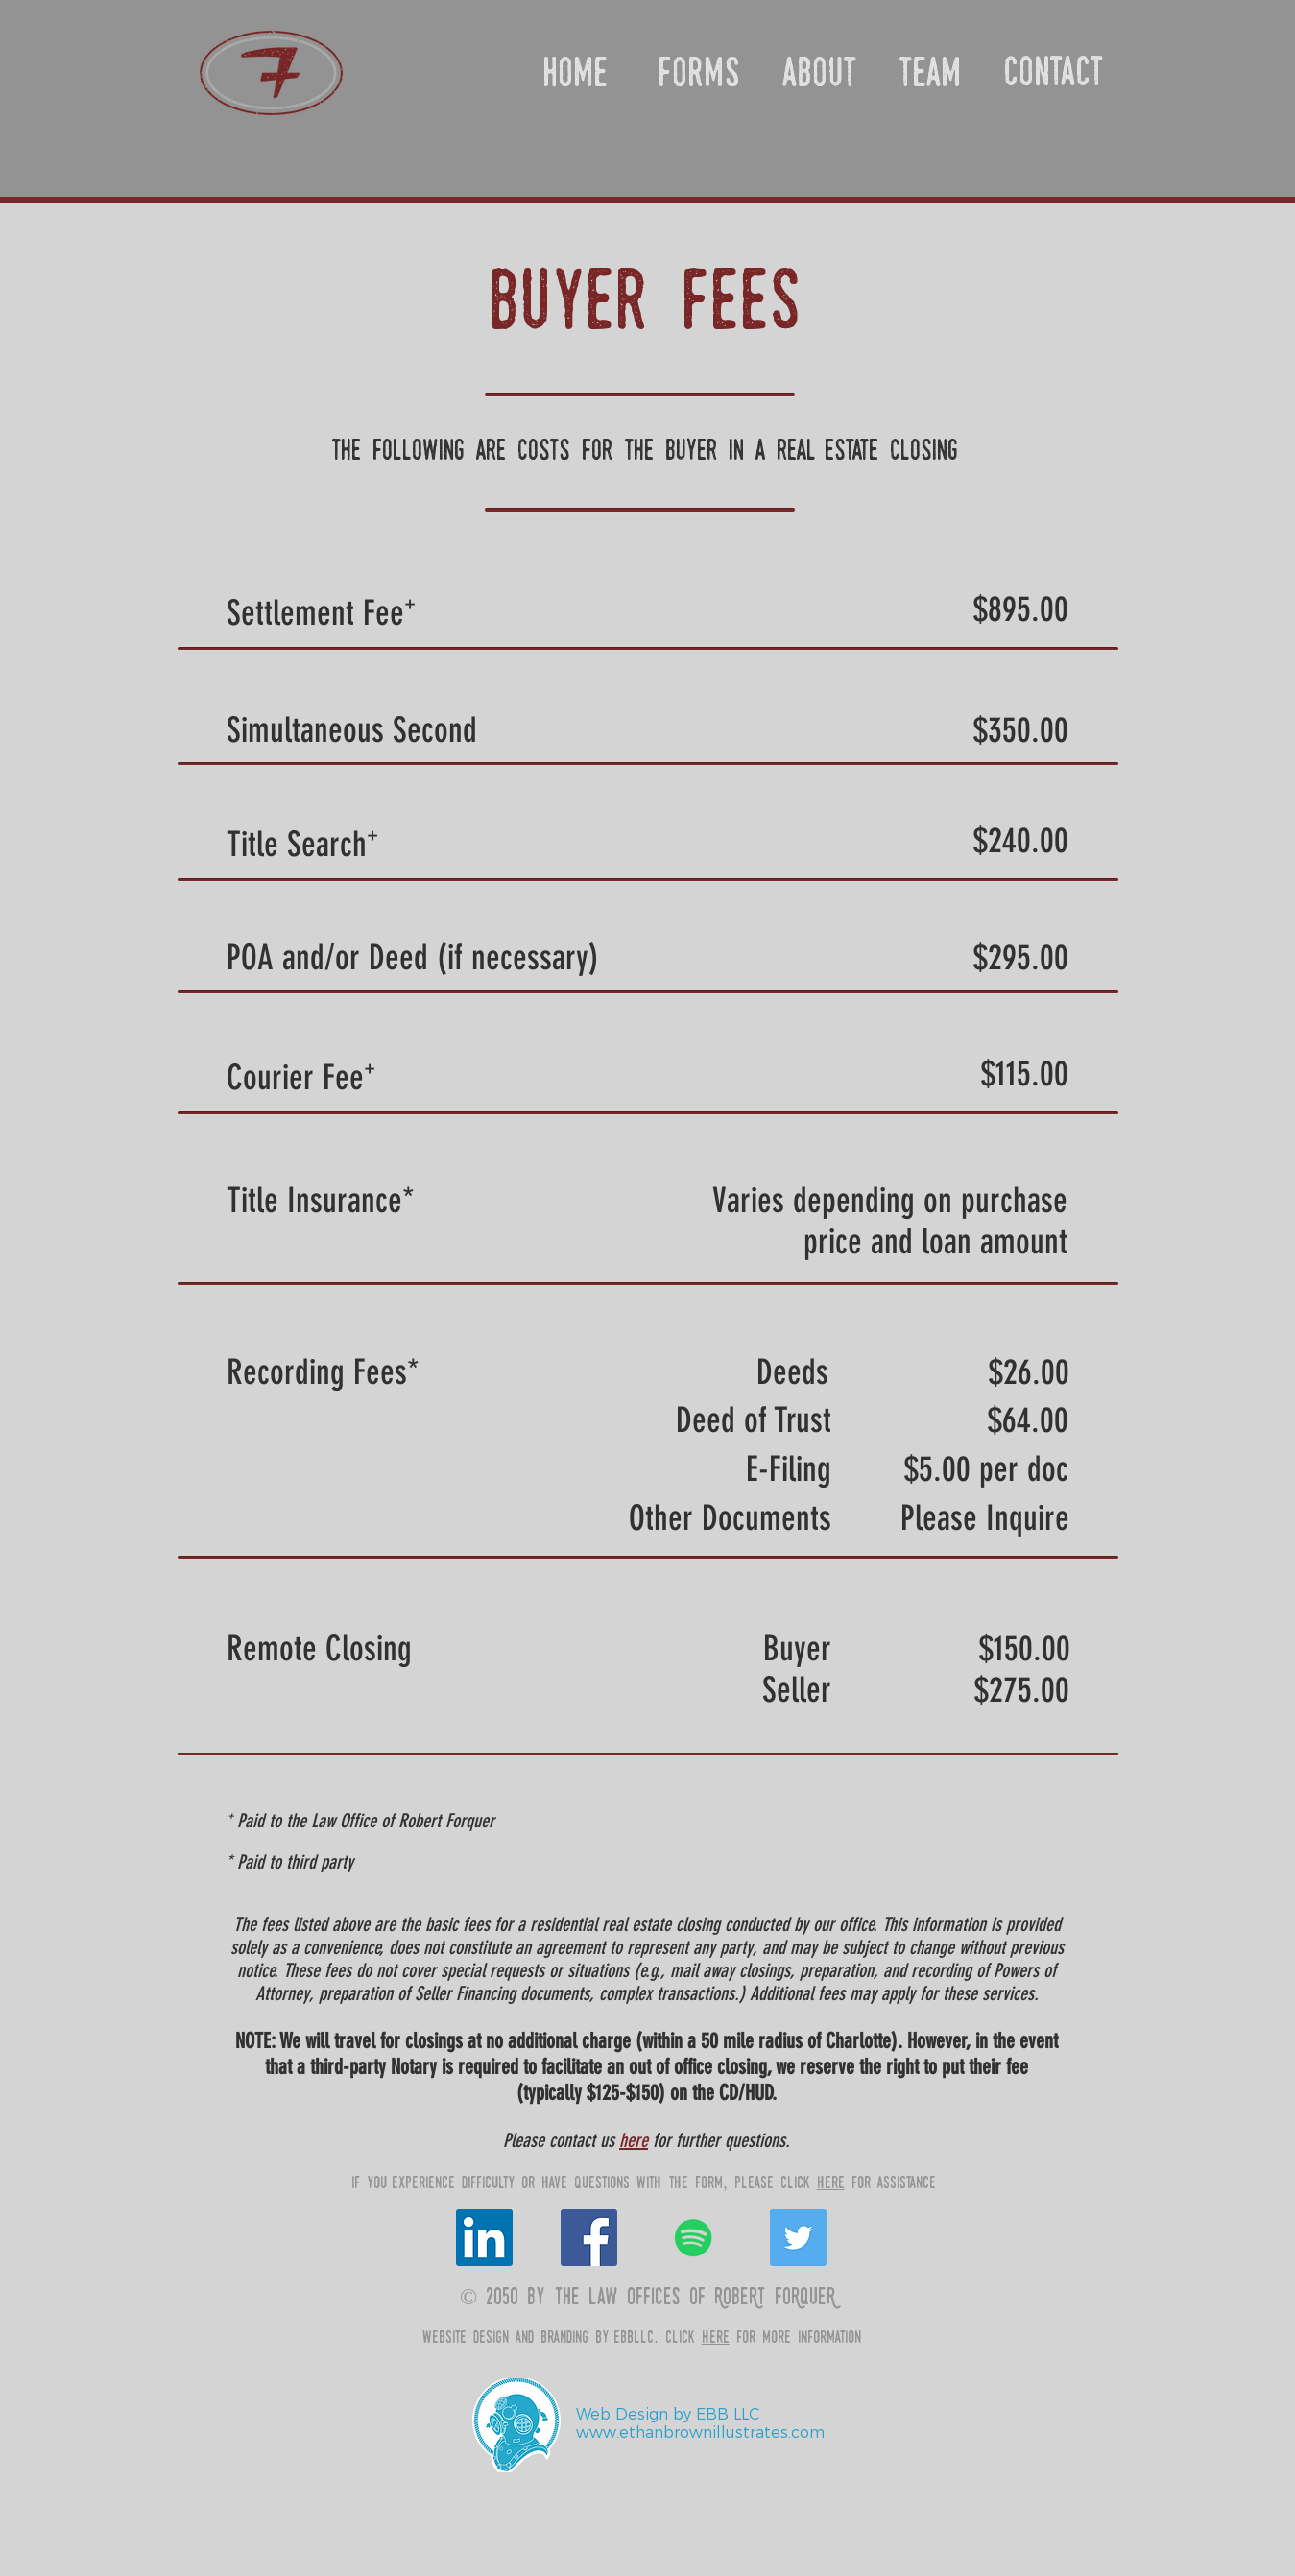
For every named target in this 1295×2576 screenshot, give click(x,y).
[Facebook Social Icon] (589, 2237)
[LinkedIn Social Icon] (484, 2237)
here (633, 2140)
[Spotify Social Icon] (693, 2237)
